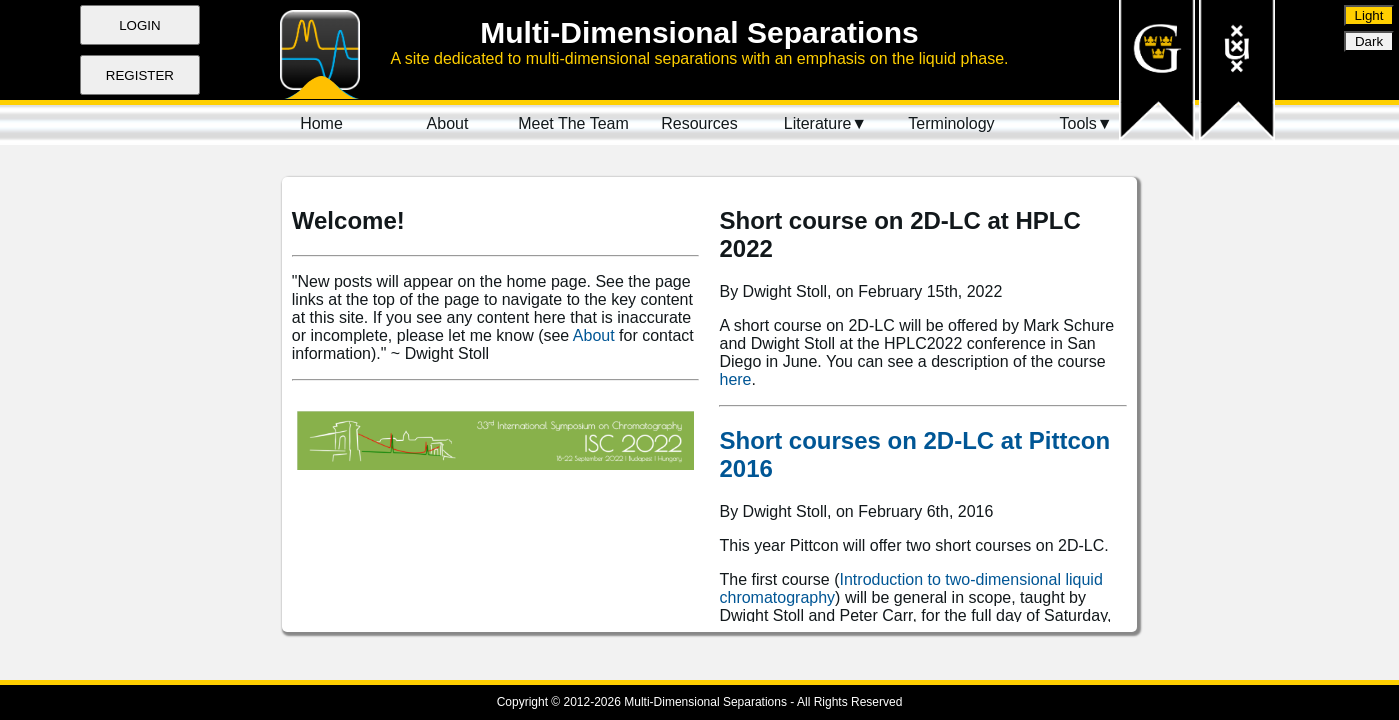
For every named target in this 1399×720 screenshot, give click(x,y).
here (735, 379)
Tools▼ (1085, 123)
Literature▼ (825, 123)
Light (1369, 15)
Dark (1369, 41)
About (594, 335)
